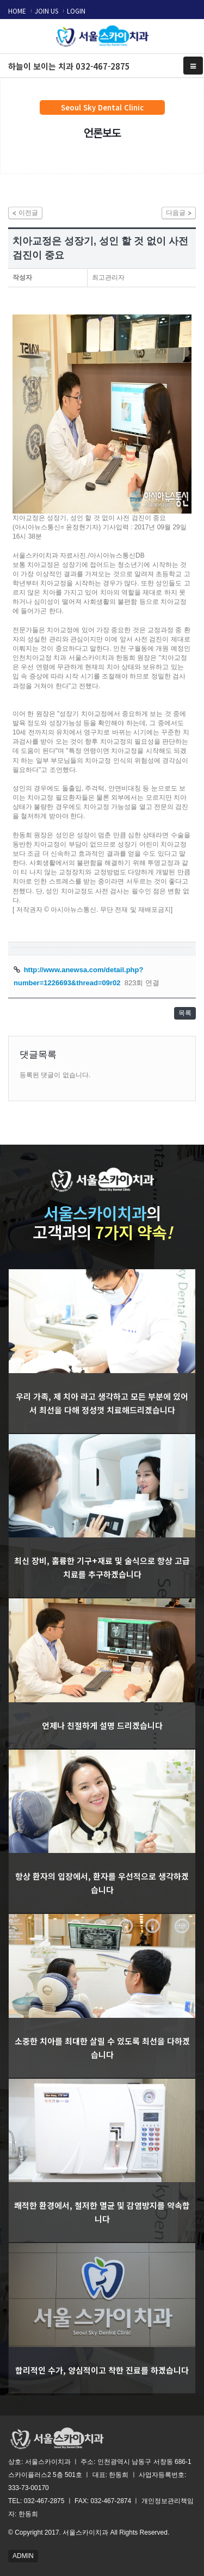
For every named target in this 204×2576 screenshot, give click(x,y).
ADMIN (23, 2556)
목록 (184, 1013)
